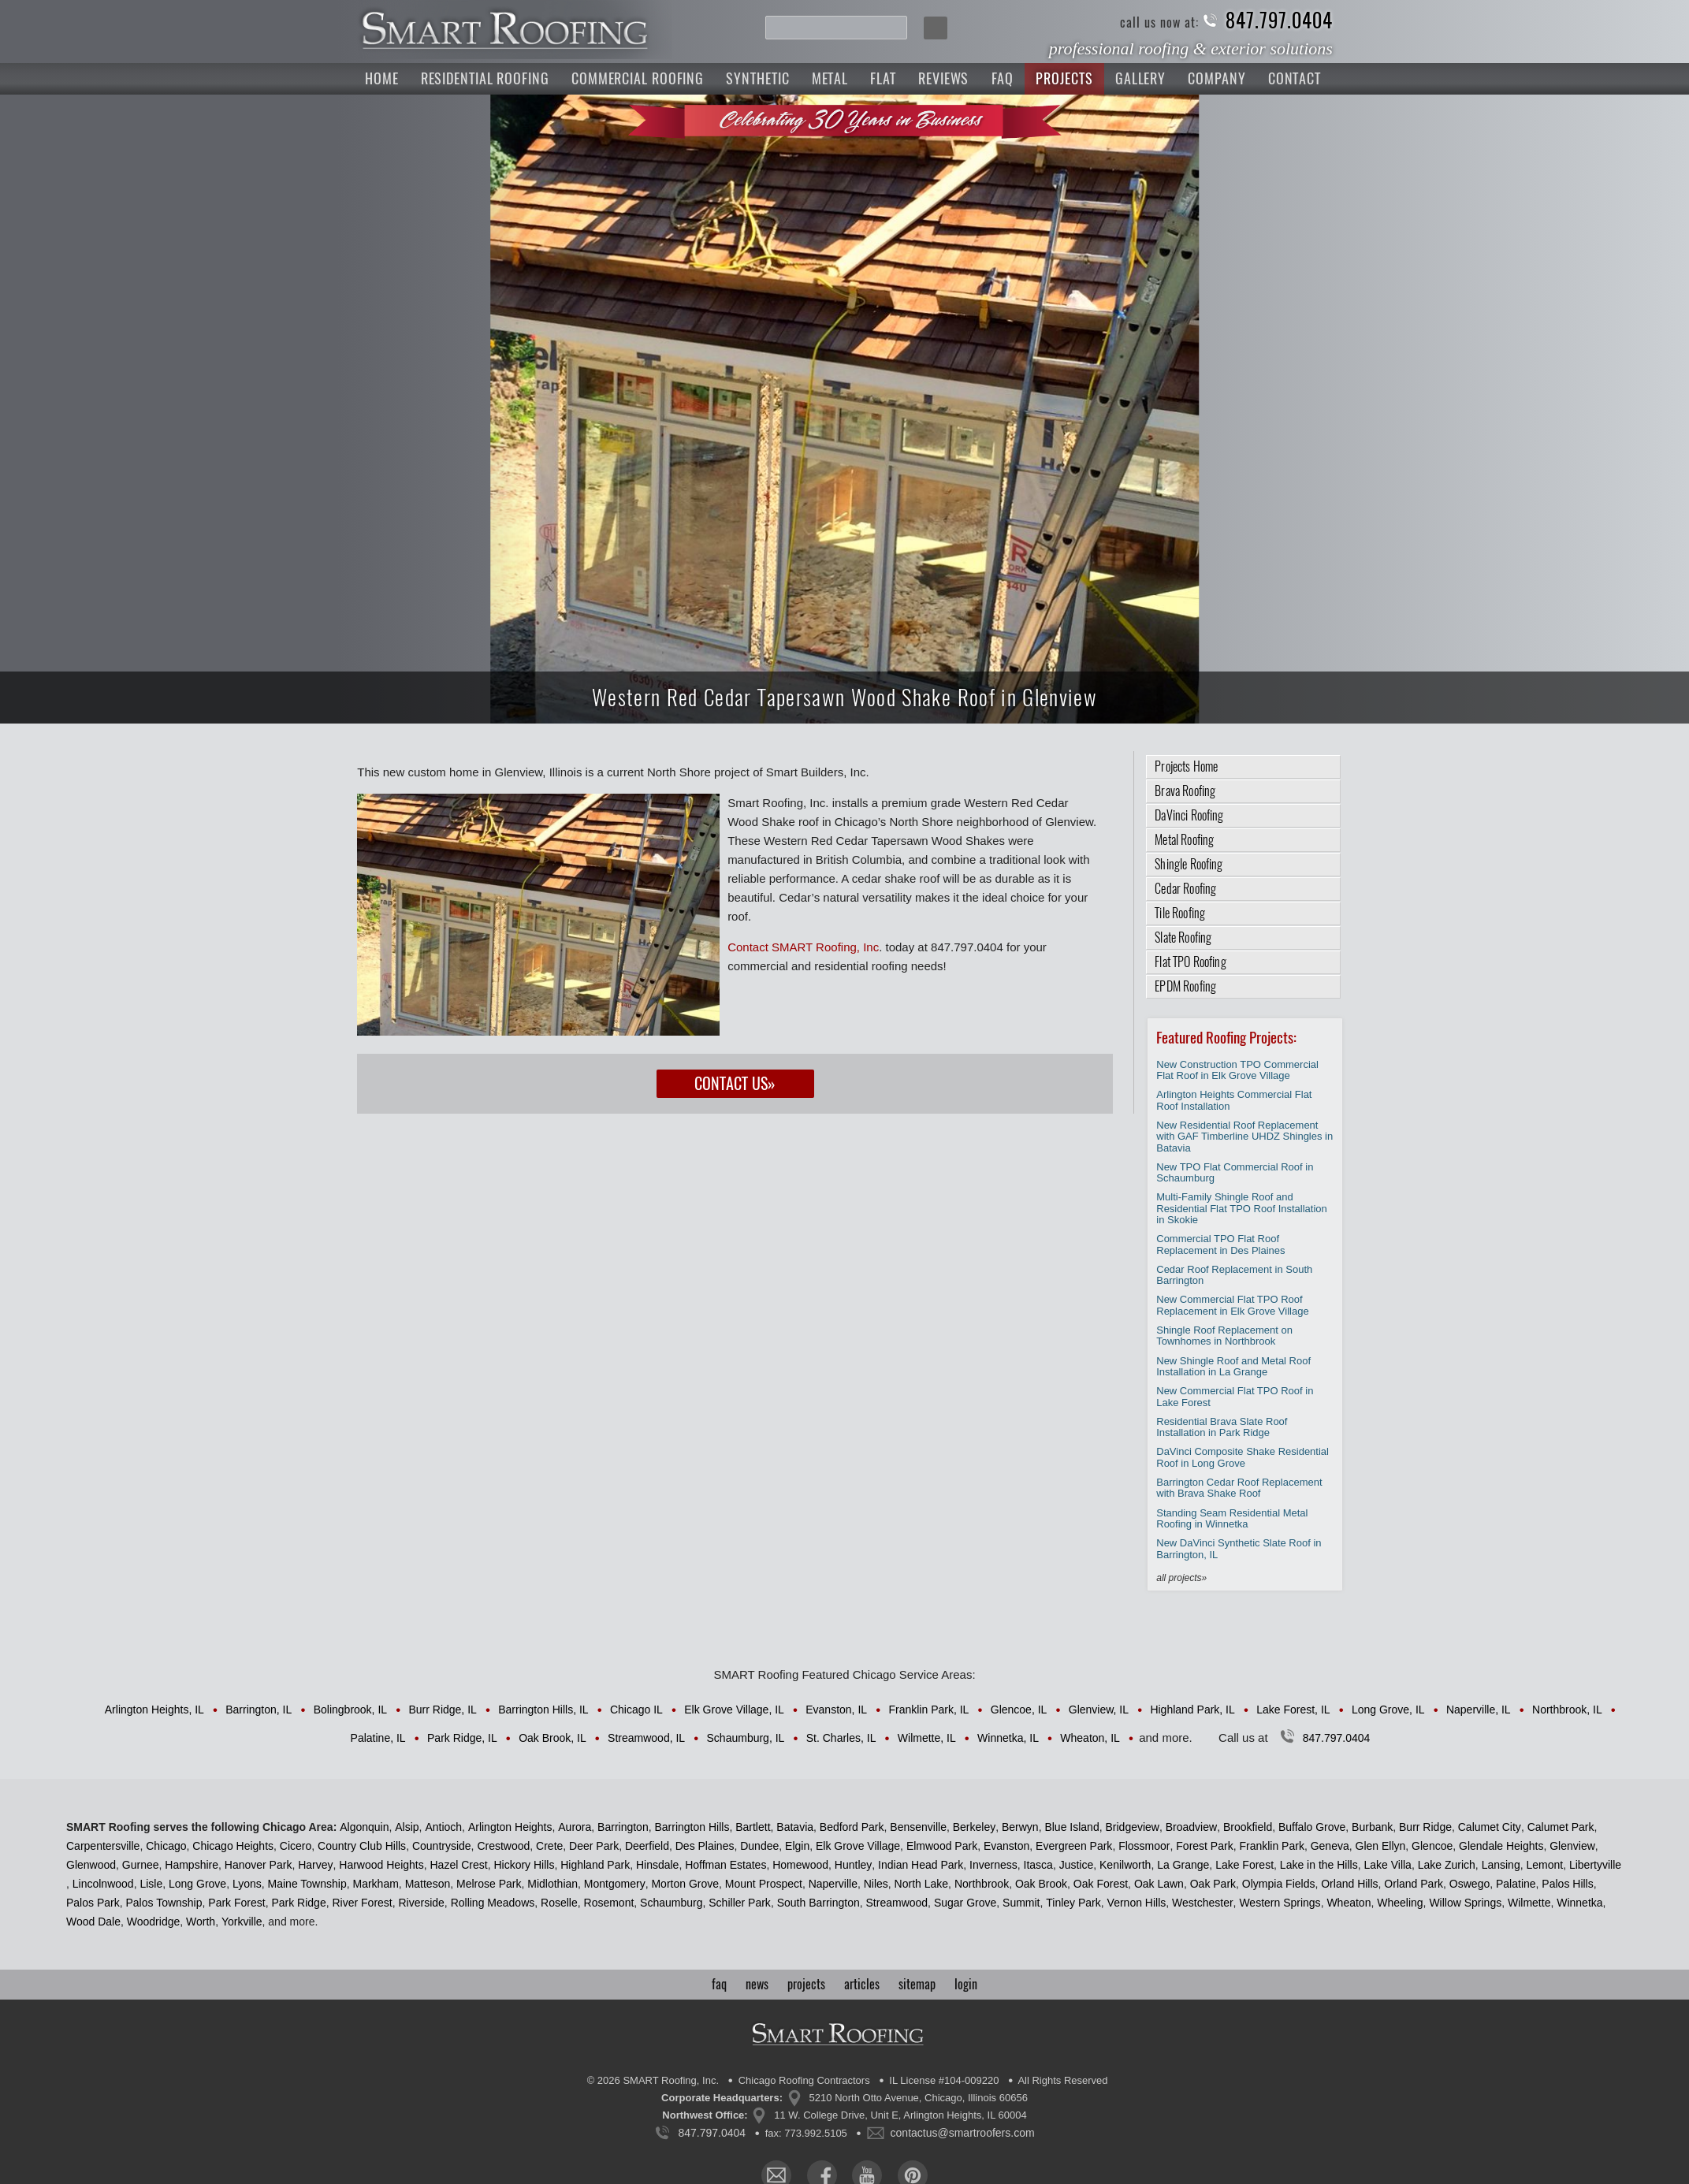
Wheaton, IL (1090, 1738)
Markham (375, 1883)
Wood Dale (93, 1921)
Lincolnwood (103, 1883)
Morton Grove (685, 1883)
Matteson (428, 1883)
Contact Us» (735, 1083)
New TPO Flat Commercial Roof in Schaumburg (1234, 1172)
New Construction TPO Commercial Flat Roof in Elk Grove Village (1237, 1070)
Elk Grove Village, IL (734, 1709)
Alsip (407, 1827)
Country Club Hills (362, 1846)
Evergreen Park (1074, 1846)
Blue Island (1071, 1827)
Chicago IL (636, 1709)
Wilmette (1529, 1902)
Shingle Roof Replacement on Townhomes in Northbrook (1224, 1335)
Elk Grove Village (858, 1846)
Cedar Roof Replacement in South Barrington (1234, 1274)
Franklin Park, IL (928, 1709)
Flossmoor (1144, 1846)
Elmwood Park (941, 1846)
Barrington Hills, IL (543, 1709)
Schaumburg (671, 1902)
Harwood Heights (381, 1864)
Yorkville (241, 1921)
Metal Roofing (1184, 840)
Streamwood (897, 1902)
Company (1216, 78)
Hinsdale (657, 1864)
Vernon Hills (1136, 1902)
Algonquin (364, 1827)
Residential (485, 78)
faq (719, 1984)
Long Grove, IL (1388, 1709)
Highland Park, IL (1192, 1709)
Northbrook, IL (1567, 1709)
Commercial (637, 78)
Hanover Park (258, 1864)
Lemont (1544, 1864)
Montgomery (614, 1883)
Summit (1021, 1902)
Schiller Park (740, 1902)
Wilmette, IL (927, 1738)
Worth (200, 1921)
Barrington (623, 1827)
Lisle (151, 1883)
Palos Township (163, 1902)
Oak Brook (1041, 1883)
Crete (549, 1846)
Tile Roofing (1180, 913)
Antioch (443, 1827)
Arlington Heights (510, 1827)
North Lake (921, 1883)
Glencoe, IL (1019, 1709)
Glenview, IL (1099, 1709)
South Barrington (818, 1902)
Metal (830, 78)
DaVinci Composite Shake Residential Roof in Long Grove (1242, 1456)
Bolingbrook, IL (350, 1709)
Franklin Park (1271, 1846)
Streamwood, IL (646, 1738)
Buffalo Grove (1311, 1827)
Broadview (1191, 1827)
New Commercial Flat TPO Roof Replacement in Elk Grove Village (1232, 1304)
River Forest (362, 1902)
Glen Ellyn (1381, 1846)
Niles (876, 1883)
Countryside (441, 1846)
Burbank (1372, 1827)
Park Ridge (298, 1902)
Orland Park (1413, 1883)
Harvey (315, 1864)
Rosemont (609, 1902)
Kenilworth (1125, 1864)
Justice (1076, 1864)
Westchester (1202, 1902)
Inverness (993, 1864)
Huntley (853, 1864)
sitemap (917, 1984)
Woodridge (153, 1921)
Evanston (1006, 1846)
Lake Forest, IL (1293, 1709)
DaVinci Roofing (1189, 815)
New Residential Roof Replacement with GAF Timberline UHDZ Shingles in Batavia (1244, 1136)
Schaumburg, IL (746, 1738)
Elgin (797, 1846)
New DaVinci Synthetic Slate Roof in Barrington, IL (1238, 1548)
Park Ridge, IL (462, 1738)
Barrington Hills (691, 1827)
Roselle (559, 1902)
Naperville (833, 1883)
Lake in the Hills (1319, 1864)
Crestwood (503, 1846)
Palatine (1516, 1883)
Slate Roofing (1183, 937)
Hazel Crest (458, 1864)
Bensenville (918, 1827)
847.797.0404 (1279, 21)
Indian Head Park (920, 1864)
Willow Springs (1465, 1902)
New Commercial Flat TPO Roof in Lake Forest (1234, 1396)
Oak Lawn (1159, 1883)
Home (382, 78)
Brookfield (1247, 1827)
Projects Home (1186, 766)
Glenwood (91, 1864)
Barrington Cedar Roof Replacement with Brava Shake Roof (1239, 1487)
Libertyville (1595, 1864)
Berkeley (974, 1827)
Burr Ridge (1425, 1827)
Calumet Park (1560, 1827)
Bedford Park (852, 1827)
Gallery (1140, 78)
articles (862, 1984)
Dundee (759, 1846)
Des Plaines (705, 1846)
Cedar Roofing (1185, 888)
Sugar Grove (965, 1902)
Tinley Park (1073, 1902)
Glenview (1572, 1846)
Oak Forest (1100, 1883)
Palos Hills (1567, 1883)
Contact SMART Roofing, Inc (803, 947)
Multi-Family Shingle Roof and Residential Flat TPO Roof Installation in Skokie (1241, 1208)
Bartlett (752, 1827)
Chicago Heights (232, 1846)
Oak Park (1213, 1883)
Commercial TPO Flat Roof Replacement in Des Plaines (1220, 1244)
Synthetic (757, 78)
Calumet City (1489, 1827)
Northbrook (981, 1883)
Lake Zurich (1446, 1864)
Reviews (943, 78)
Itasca (1038, 1864)
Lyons (247, 1883)
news (757, 1984)
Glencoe (1432, 1846)
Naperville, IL (1478, 1709)
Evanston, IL (836, 1709)
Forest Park (1204, 1846)
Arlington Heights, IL (154, 1709)
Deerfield (647, 1846)
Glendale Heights (1501, 1846)
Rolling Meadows (493, 1902)
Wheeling (1400, 1902)
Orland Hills (1349, 1883)
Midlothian (552, 1883)
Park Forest (236, 1902)
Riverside (422, 1902)
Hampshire (191, 1864)
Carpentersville (103, 1846)
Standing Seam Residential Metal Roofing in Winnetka (1232, 1518)
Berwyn (1020, 1827)
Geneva (1330, 1846)
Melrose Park (488, 1883)
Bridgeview (1132, 1827)
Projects (1064, 78)
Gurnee (140, 1864)
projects (806, 1984)
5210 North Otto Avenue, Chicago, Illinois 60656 (918, 2098)
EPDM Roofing (1185, 986)
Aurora (574, 1827)
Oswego (1469, 1883)
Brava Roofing (1185, 791)
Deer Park (594, 1846)
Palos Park (93, 1902)
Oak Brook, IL (552, 1738)
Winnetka (1579, 1902)
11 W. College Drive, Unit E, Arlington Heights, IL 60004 (900, 2115)
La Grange (1183, 1864)
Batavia (794, 1827)
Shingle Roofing (1188, 864)
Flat (883, 78)
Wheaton (1348, 1902)
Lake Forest (1244, 1864)
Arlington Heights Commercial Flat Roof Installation (1233, 1099)
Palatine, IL (378, 1738)
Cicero (295, 1846)
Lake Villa (1387, 1864)
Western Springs (1279, 1902)
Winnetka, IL (1008, 1738)
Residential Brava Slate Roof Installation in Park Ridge (1221, 1427)
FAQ (1002, 78)
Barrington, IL (258, 1709)
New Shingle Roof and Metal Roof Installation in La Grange (1233, 1366)
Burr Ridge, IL (442, 1709)
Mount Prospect (763, 1883)
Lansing (1501, 1864)
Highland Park (595, 1864)
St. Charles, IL (841, 1738)
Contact (1294, 78)
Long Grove (197, 1883)
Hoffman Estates (725, 1864)
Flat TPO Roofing (1190, 962)
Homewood (800, 1864)
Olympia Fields (1278, 1883)
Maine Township (307, 1883)
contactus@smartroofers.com (963, 2132)
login (965, 1984)
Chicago (166, 1846)
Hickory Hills (523, 1864)
